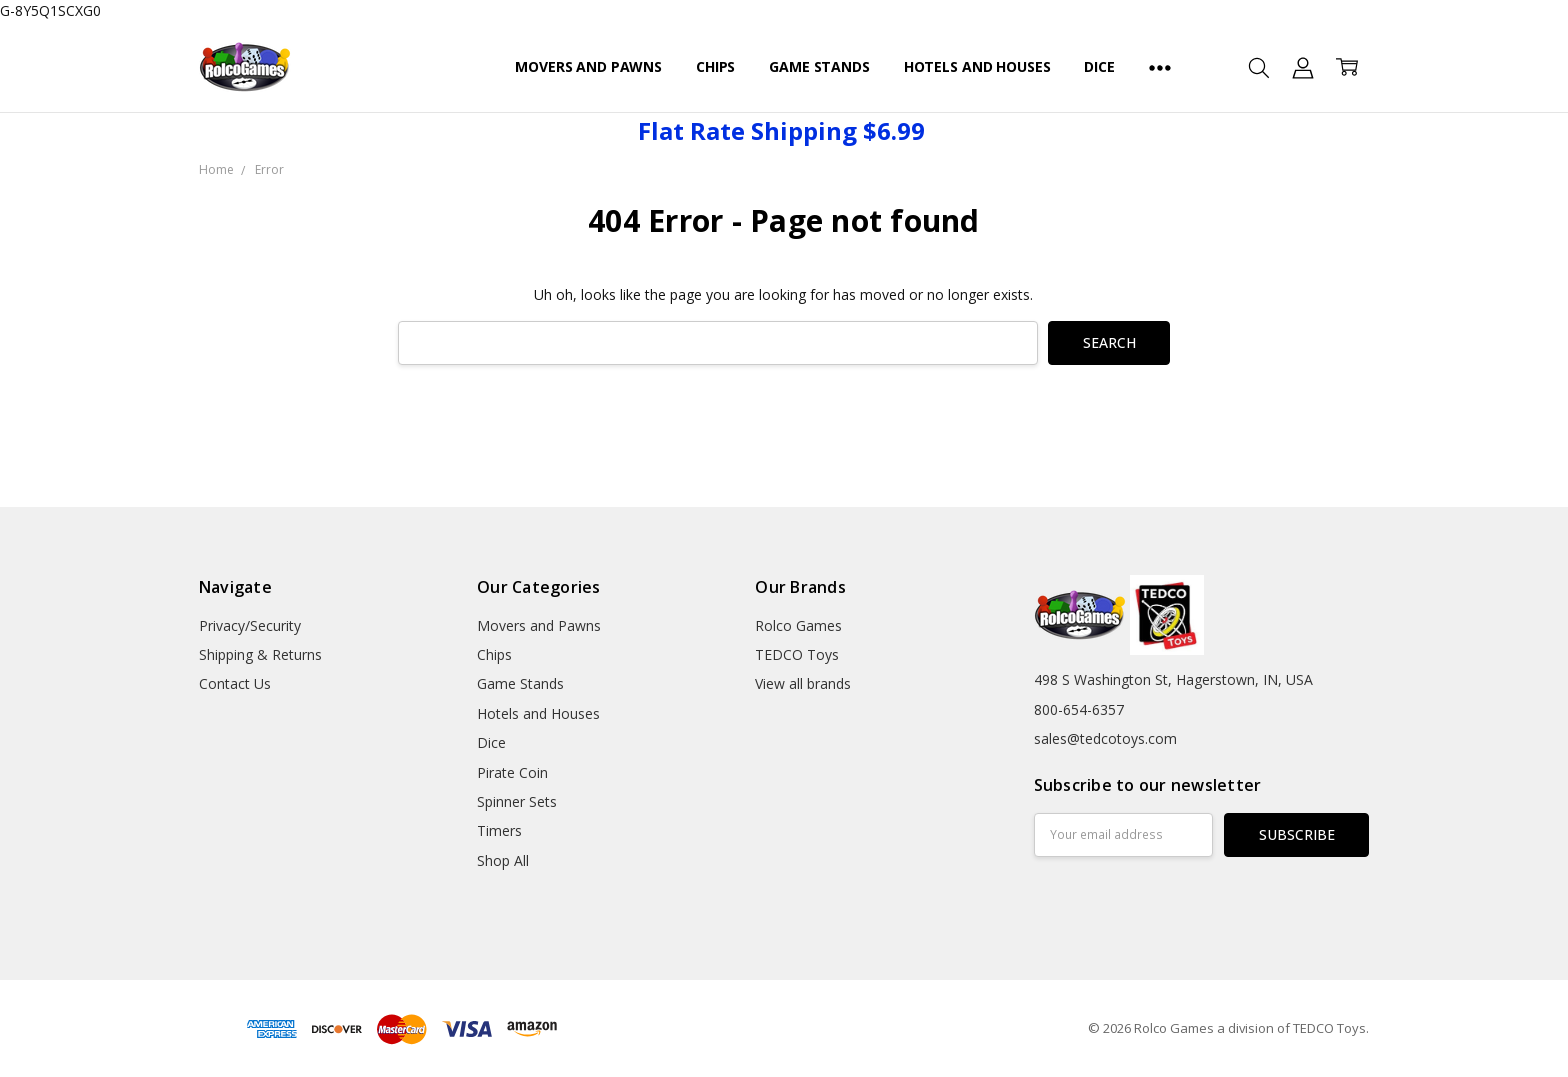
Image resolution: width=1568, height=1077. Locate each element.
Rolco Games (798, 625)
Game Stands (819, 66)
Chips (715, 66)
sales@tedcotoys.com (1105, 738)
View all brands (803, 683)
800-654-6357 (1079, 709)
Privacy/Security (250, 625)
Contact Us (235, 683)
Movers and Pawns (588, 66)
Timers (499, 830)
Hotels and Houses (977, 66)
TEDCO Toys (797, 654)
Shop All (503, 860)
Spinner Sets (517, 801)
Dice (1099, 66)
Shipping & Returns (260, 654)
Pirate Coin (512, 772)
